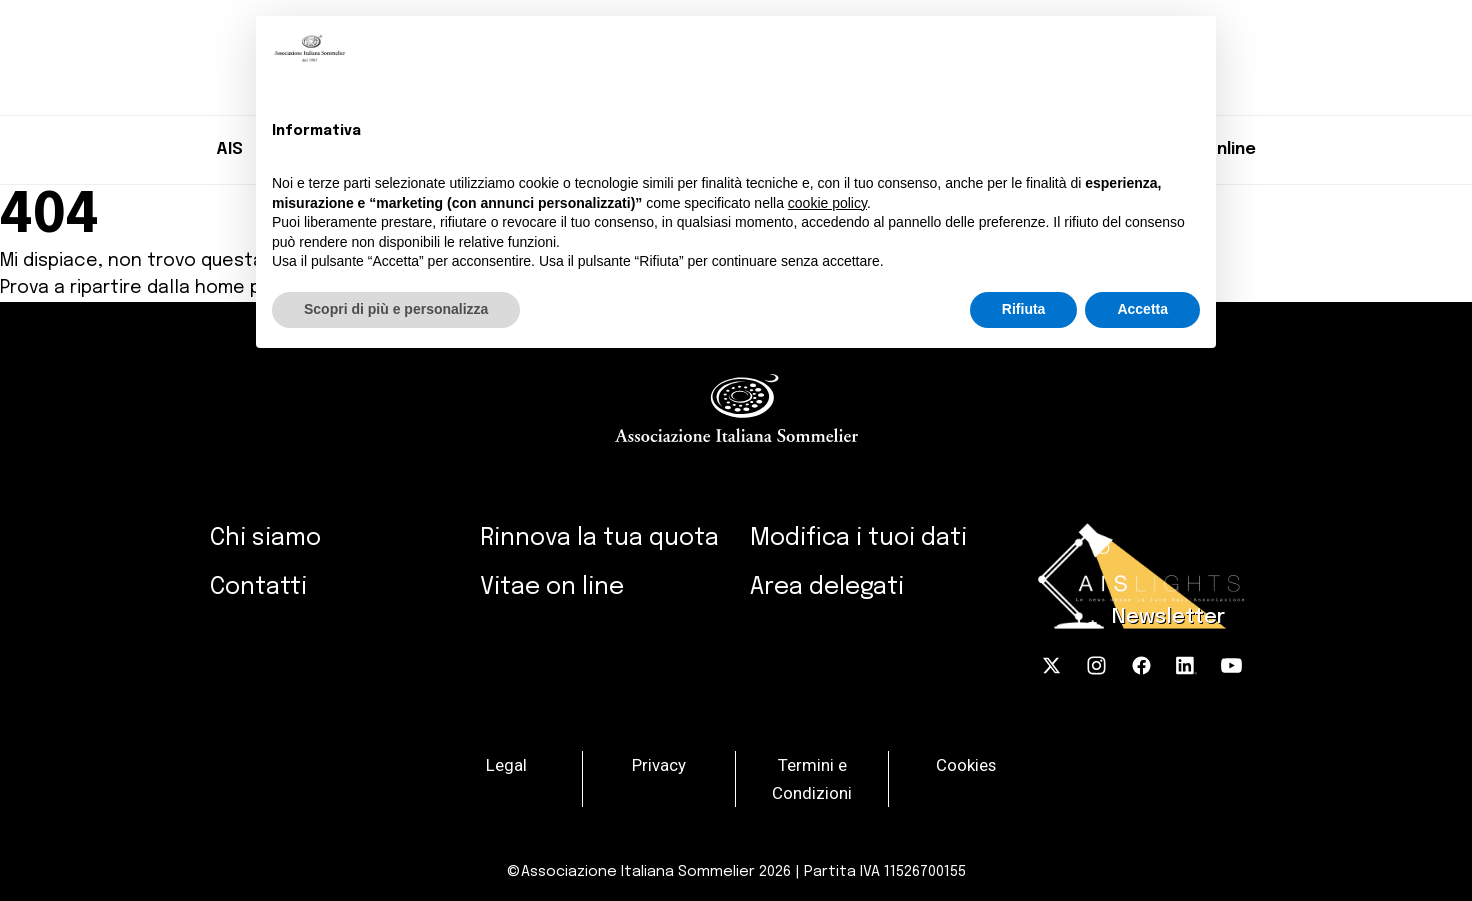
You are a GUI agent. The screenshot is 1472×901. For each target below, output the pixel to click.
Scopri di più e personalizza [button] (396, 309)
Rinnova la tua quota (599, 538)
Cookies (966, 764)
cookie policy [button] (827, 203)
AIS (229, 149)
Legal (506, 764)
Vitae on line (552, 587)
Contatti (258, 587)
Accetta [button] (1142, 309)
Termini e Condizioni (812, 778)
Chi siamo (265, 538)
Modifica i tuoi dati (858, 538)
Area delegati (827, 587)
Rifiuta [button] (1024, 309)
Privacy (659, 764)
